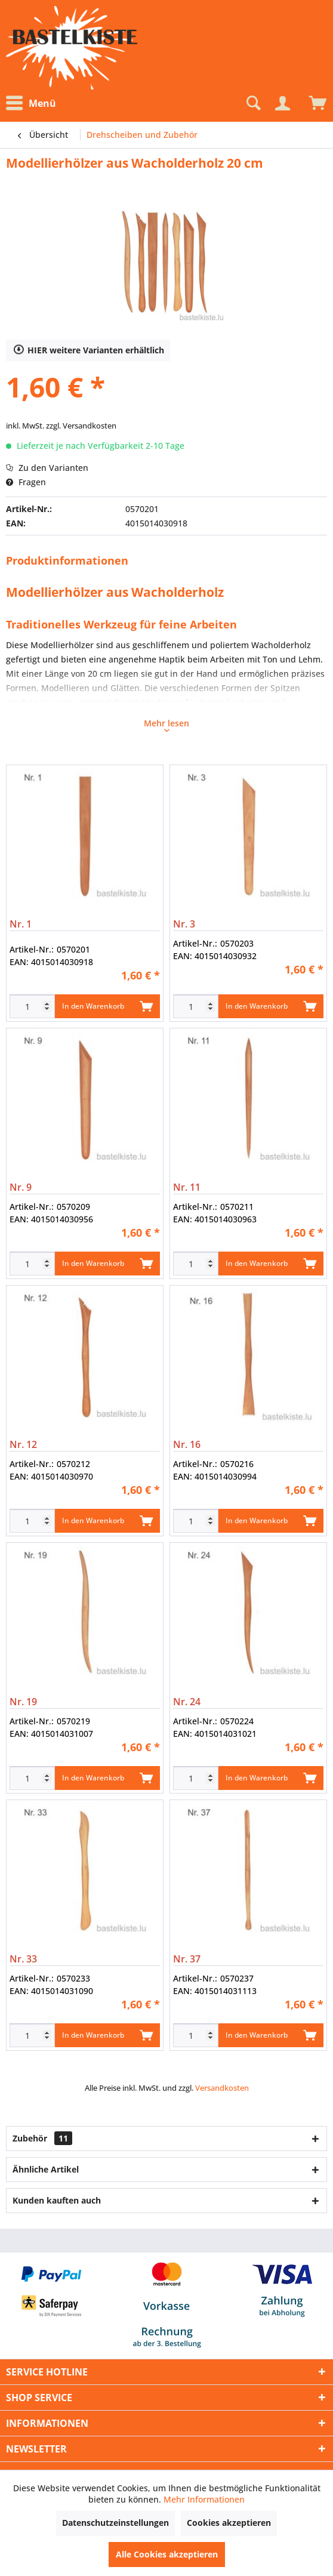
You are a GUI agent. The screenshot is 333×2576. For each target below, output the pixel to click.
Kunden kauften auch (57, 2200)
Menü (31, 103)
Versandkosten (222, 2087)
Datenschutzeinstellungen (115, 2522)
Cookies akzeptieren (229, 2522)
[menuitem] (34, 103)
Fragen (26, 482)
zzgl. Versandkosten (81, 425)
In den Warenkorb (107, 1004)
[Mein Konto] (282, 103)
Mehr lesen (166, 724)
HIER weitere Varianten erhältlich (88, 349)
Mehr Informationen (204, 2499)
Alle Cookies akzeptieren (167, 2554)
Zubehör (42, 2138)
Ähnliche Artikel (46, 2169)
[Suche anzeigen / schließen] (252, 103)
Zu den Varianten (47, 467)
